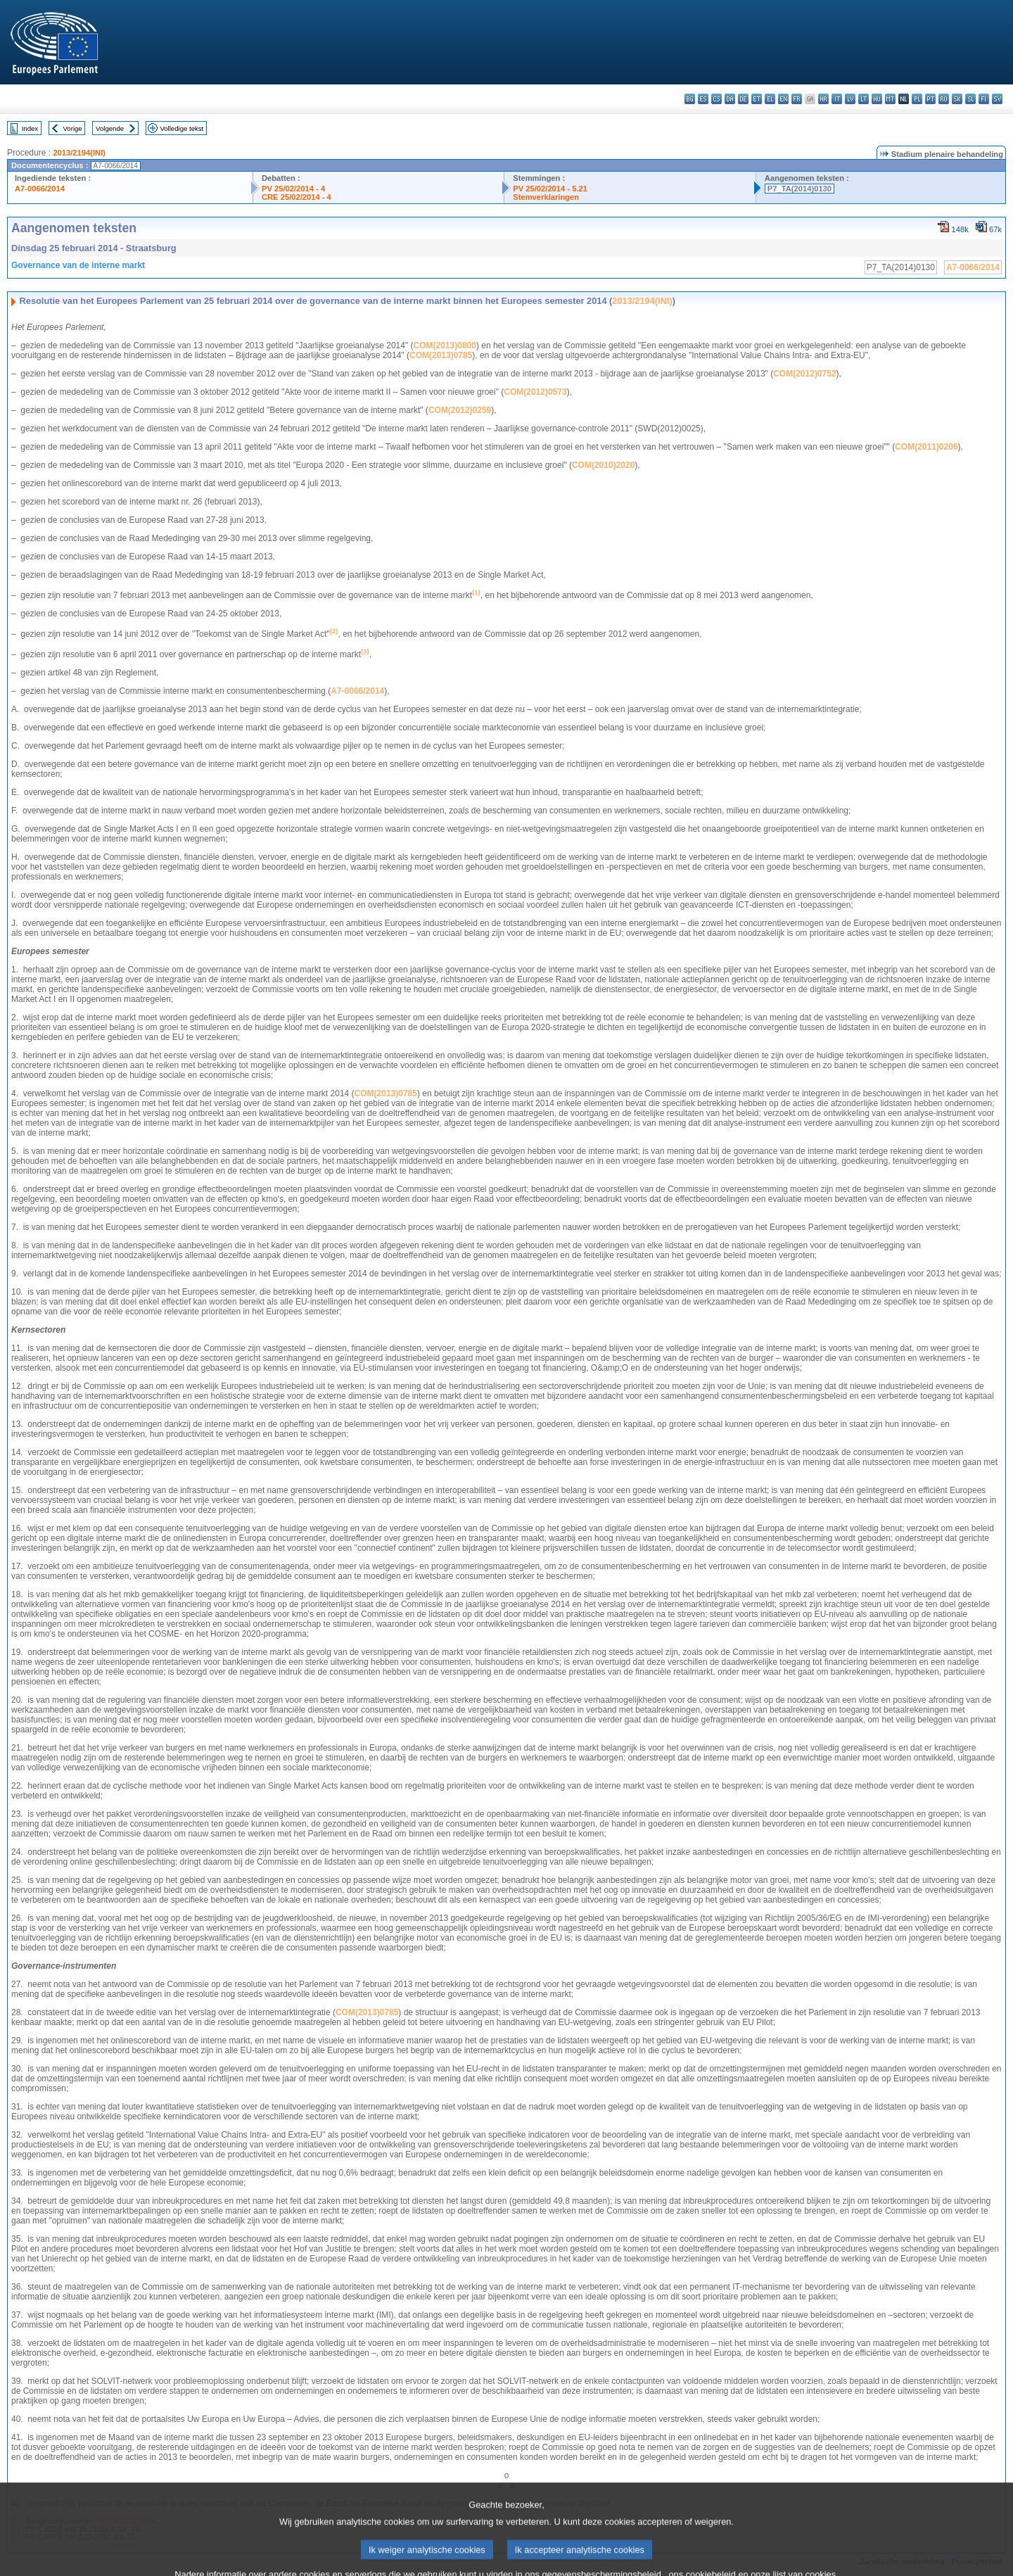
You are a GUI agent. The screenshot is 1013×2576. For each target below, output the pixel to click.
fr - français (796, 99)
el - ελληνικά (770, 99)
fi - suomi (984, 99)
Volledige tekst (181, 128)
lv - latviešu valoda (850, 99)
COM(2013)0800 (445, 345)
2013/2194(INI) (79, 152)
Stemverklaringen (546, 197)
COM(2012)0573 (535, 392)
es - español (703, 99)
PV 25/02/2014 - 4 (293, 188)
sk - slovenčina (957, 99)
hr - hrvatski (823, 99)
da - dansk (730, 99)
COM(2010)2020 (603, 465)
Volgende (110, 128)
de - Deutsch (743, 99)
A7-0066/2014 (40, 188)
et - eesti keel (756, 99)
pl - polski (917, 99)
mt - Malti (890, 99)
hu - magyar (877, 99)
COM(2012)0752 (804, 374)
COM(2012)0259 (459, 410)
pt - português (930, 99)
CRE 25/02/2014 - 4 (296, 197)
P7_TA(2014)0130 (799, 188)
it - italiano (837, 99)
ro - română (943, 99)
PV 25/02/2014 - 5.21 (550, 188)
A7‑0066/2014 (357, 691)
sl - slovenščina (970, 99)
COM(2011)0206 (926, 447)
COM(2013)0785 (440, 355)
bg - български (689, 99)
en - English (783, 99)
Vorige (72, 128)
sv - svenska (997, 99)
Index (30, 128)
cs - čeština (716, 99)
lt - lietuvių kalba (863, 99)
